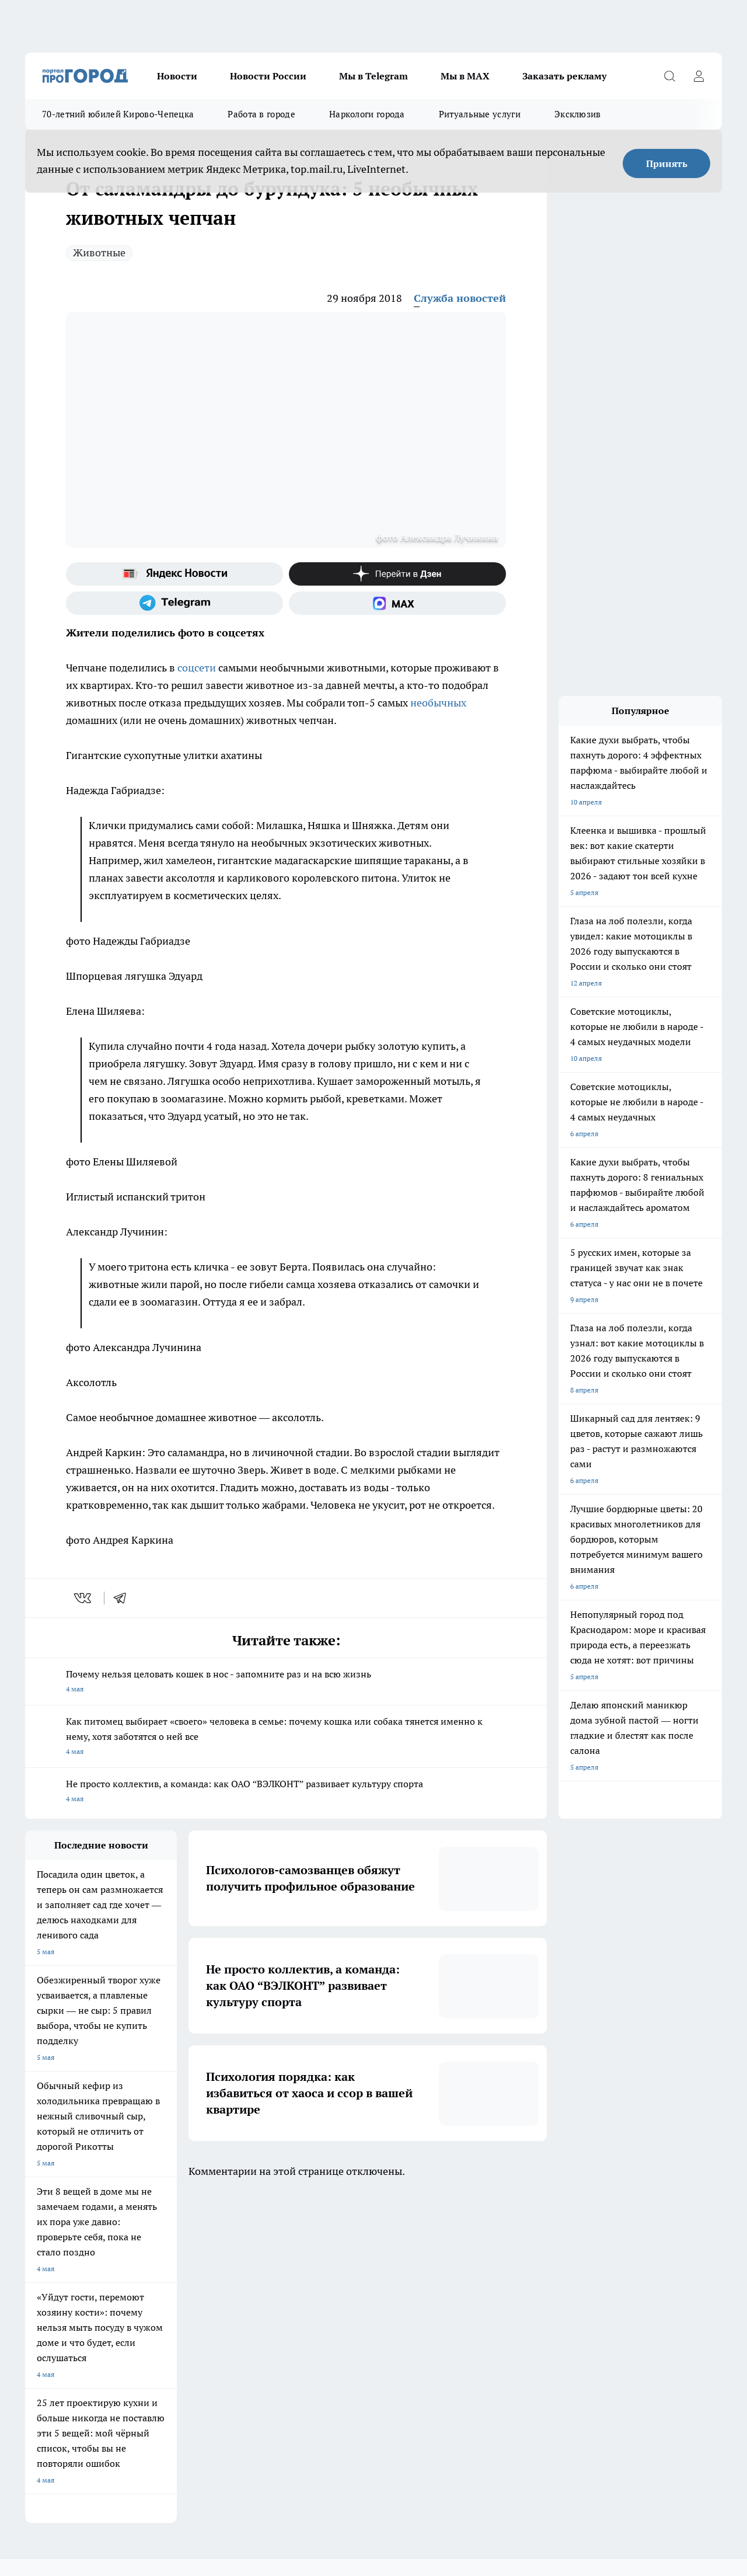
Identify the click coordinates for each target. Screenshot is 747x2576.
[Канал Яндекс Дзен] (397, 574)
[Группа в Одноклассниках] (565, 2267)
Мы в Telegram (373, 76)
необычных (438, 702)
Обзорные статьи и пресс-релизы (80, 2344)
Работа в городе (261, 114)
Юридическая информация (363, 2315)
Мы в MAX (465, 76)
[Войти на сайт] (698, 76)
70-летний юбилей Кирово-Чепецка (118, 114)
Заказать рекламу (564, 76)
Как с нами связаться (353, 2330)
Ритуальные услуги (480, 114)
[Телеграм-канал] (174, 603)
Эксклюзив (577, 114)
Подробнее (384, 2456)
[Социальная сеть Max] (397, 603)
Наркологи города (367, 114)
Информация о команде (64, 2330)
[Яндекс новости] (174, 574)
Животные (99, 252)
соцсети (196, 667)
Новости (177, 76)
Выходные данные (55, 2370)
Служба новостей (460, 298)
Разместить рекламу (352, 2344)
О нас (34, 2315)
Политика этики (198, 2315)
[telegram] (123, 1598)
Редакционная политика (211, 2330)
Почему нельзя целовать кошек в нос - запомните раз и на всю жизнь (286, 1682)
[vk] (84, 1598)
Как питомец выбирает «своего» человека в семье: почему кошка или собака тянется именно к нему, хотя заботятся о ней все (286, 1737)
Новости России (268, 76)
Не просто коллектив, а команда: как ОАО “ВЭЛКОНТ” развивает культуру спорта (286, 1792)
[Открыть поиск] (669, 76)
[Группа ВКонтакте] (535, 2267)
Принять (666, 163)
